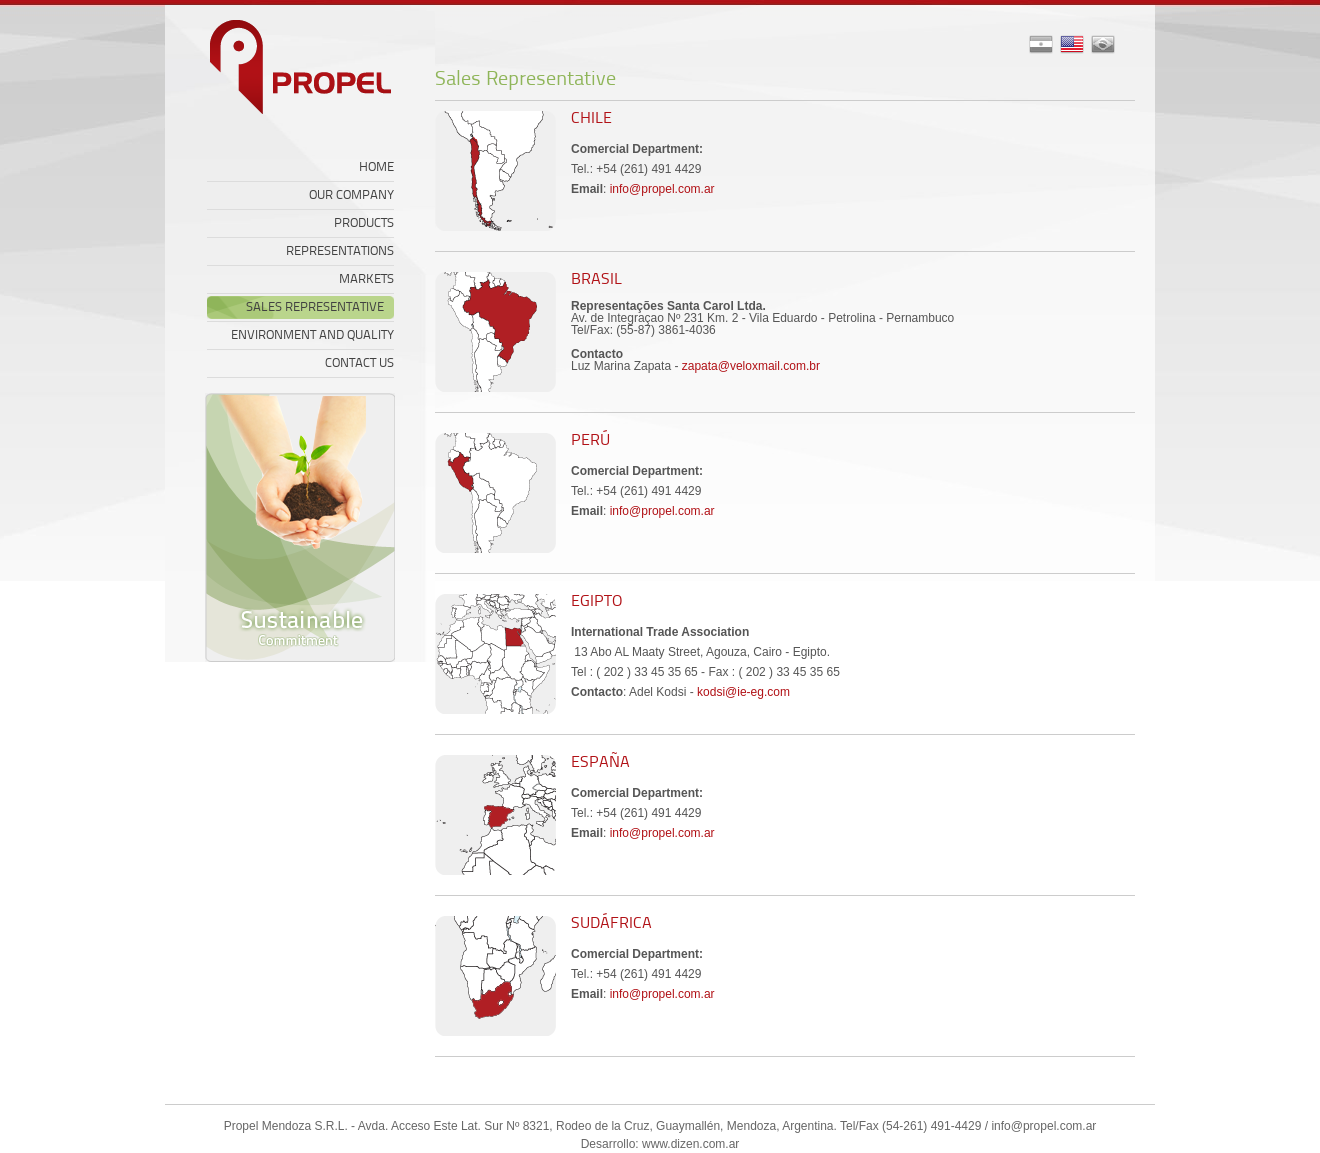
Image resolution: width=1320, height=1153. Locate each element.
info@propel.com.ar (662, 189)
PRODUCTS (364, 223)
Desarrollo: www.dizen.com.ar (660, 1144)
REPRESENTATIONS (340, 251)
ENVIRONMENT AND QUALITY (312, 335)
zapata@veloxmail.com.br (751, 366)
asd (1103, 44)
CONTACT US (359, 363)
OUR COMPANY (351, 195)
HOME (376, 167)
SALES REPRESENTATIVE (315, 307)
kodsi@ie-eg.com (743, 692)
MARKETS (366, 279)
